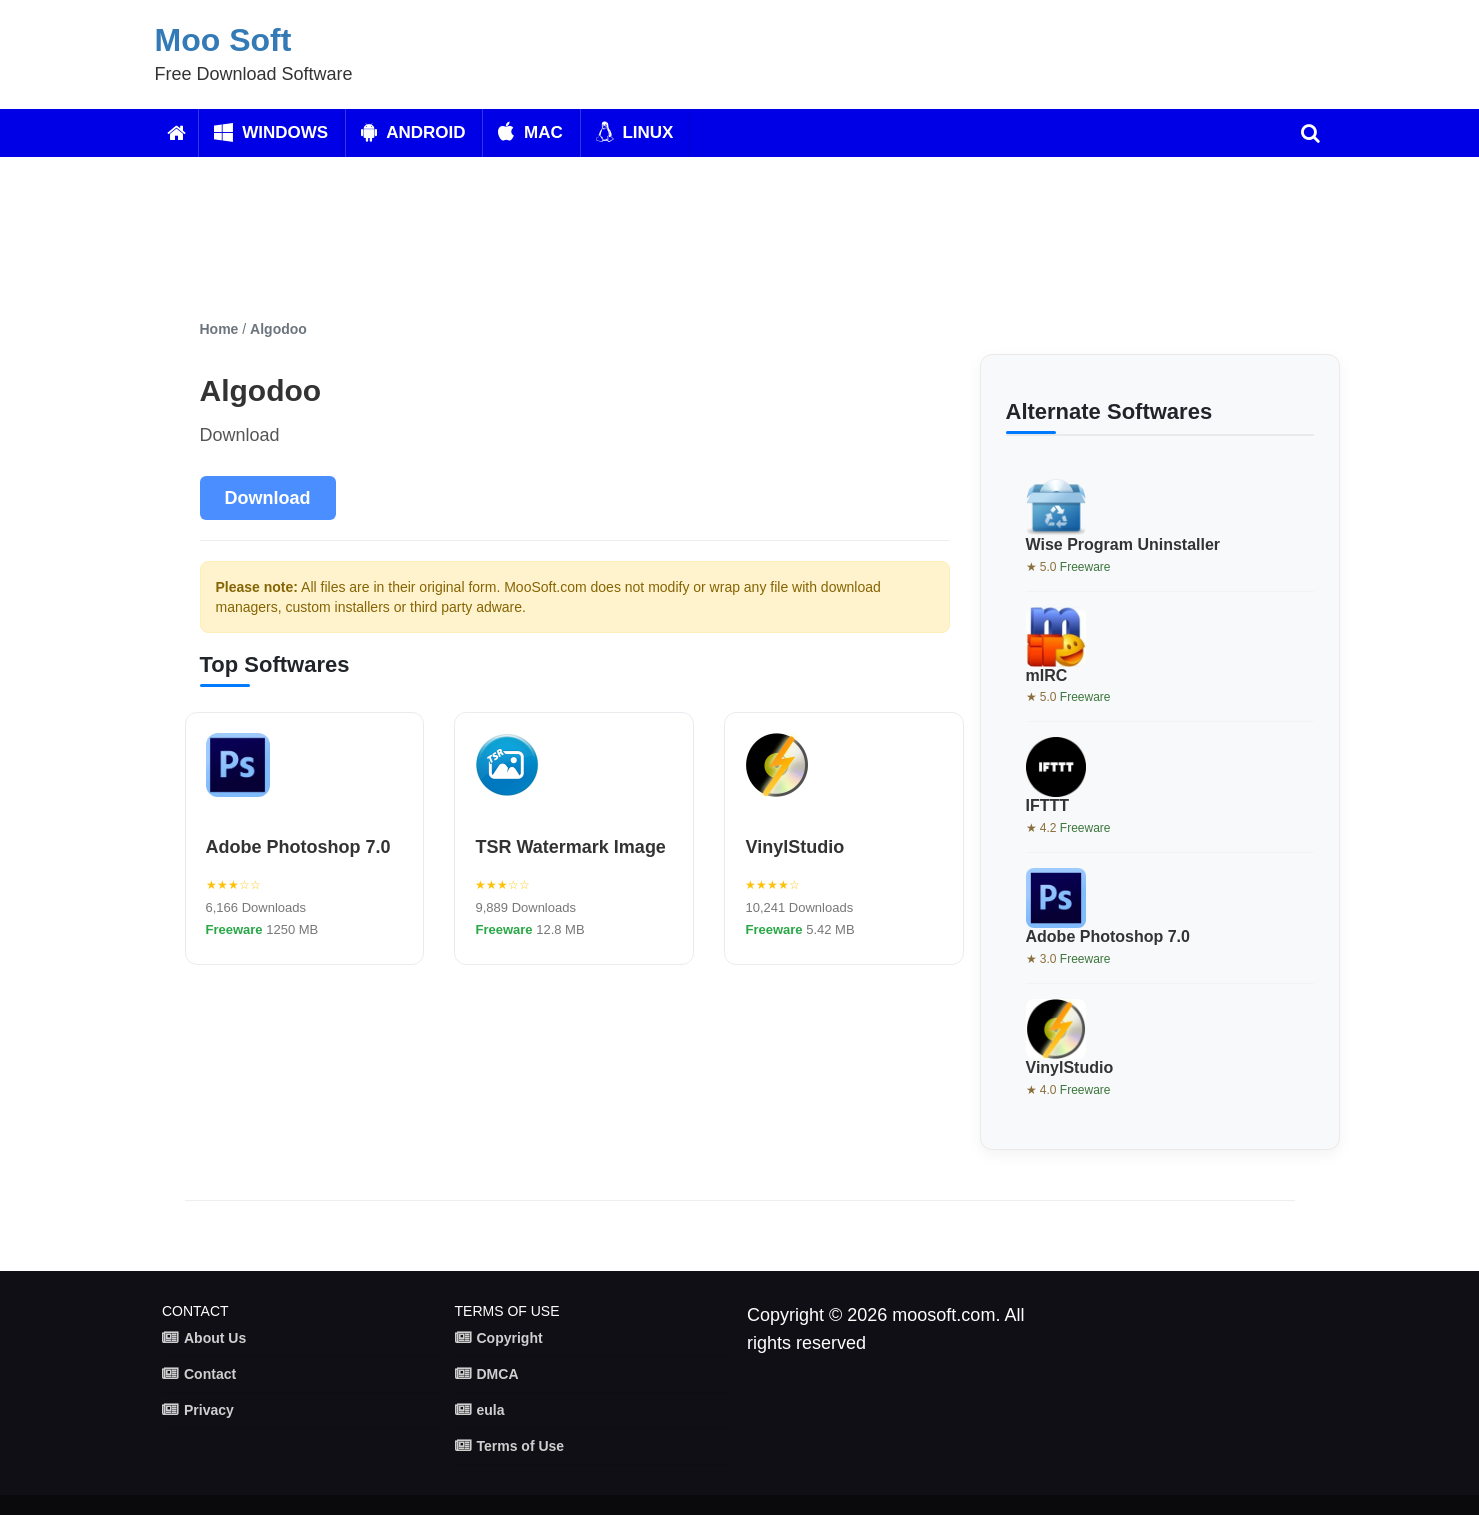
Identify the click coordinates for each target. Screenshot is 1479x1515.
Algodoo (278, 329)
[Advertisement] (675, 238)
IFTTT (1048, 805)
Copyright (510, 1338)
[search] (1310, 133)
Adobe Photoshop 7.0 (298, 847)
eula (491, 1410)
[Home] (176, 133)
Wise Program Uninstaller (1123, 544)
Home (219, 329)
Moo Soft (223, 40)
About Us (215, 1338)
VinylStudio (794, 847)
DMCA (498, 1374)
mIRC (1047, 675)
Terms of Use (521, 1446)
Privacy (209, 1410)
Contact (210, 1374)
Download (268, 498)
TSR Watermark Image (570, 847)
